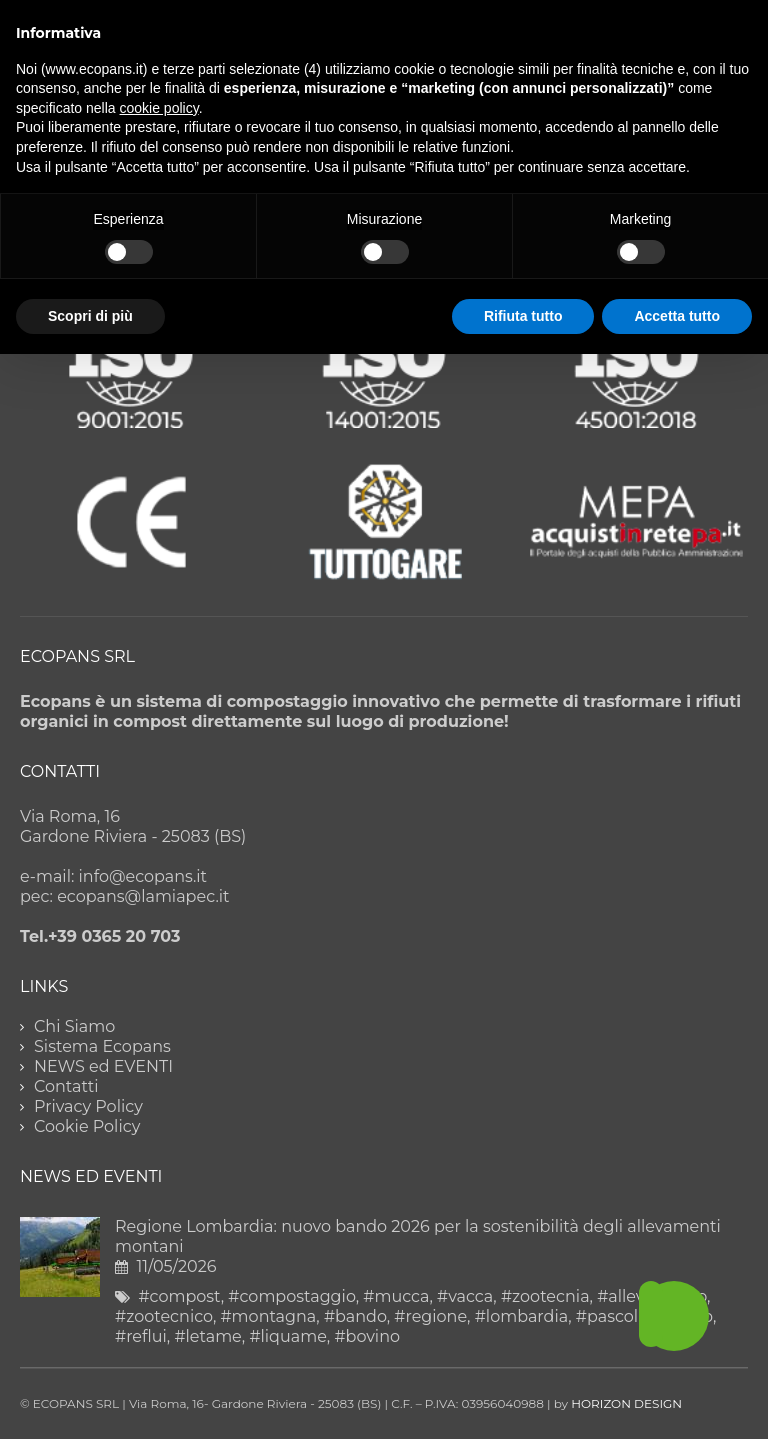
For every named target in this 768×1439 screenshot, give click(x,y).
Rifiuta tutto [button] (523, 316)
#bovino (367, 1336)
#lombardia (522, 1316)
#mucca (396, 1296)
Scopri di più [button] (90, 316)
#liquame (287, 1336)
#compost (179, 1296)
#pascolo (612, 1316)
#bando (355, 1316)
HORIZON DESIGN (626, 1403)
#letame (207, 1336)
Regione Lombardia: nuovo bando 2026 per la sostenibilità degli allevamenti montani (418, 1236)
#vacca (465, 1296)
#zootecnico (164, 1316)
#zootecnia (545, 1296)
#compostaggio (291, 1296)
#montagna (268, 1316)
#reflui (141, 1336)
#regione (430, 1316)
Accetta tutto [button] (677, 316)
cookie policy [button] (159, 108)
